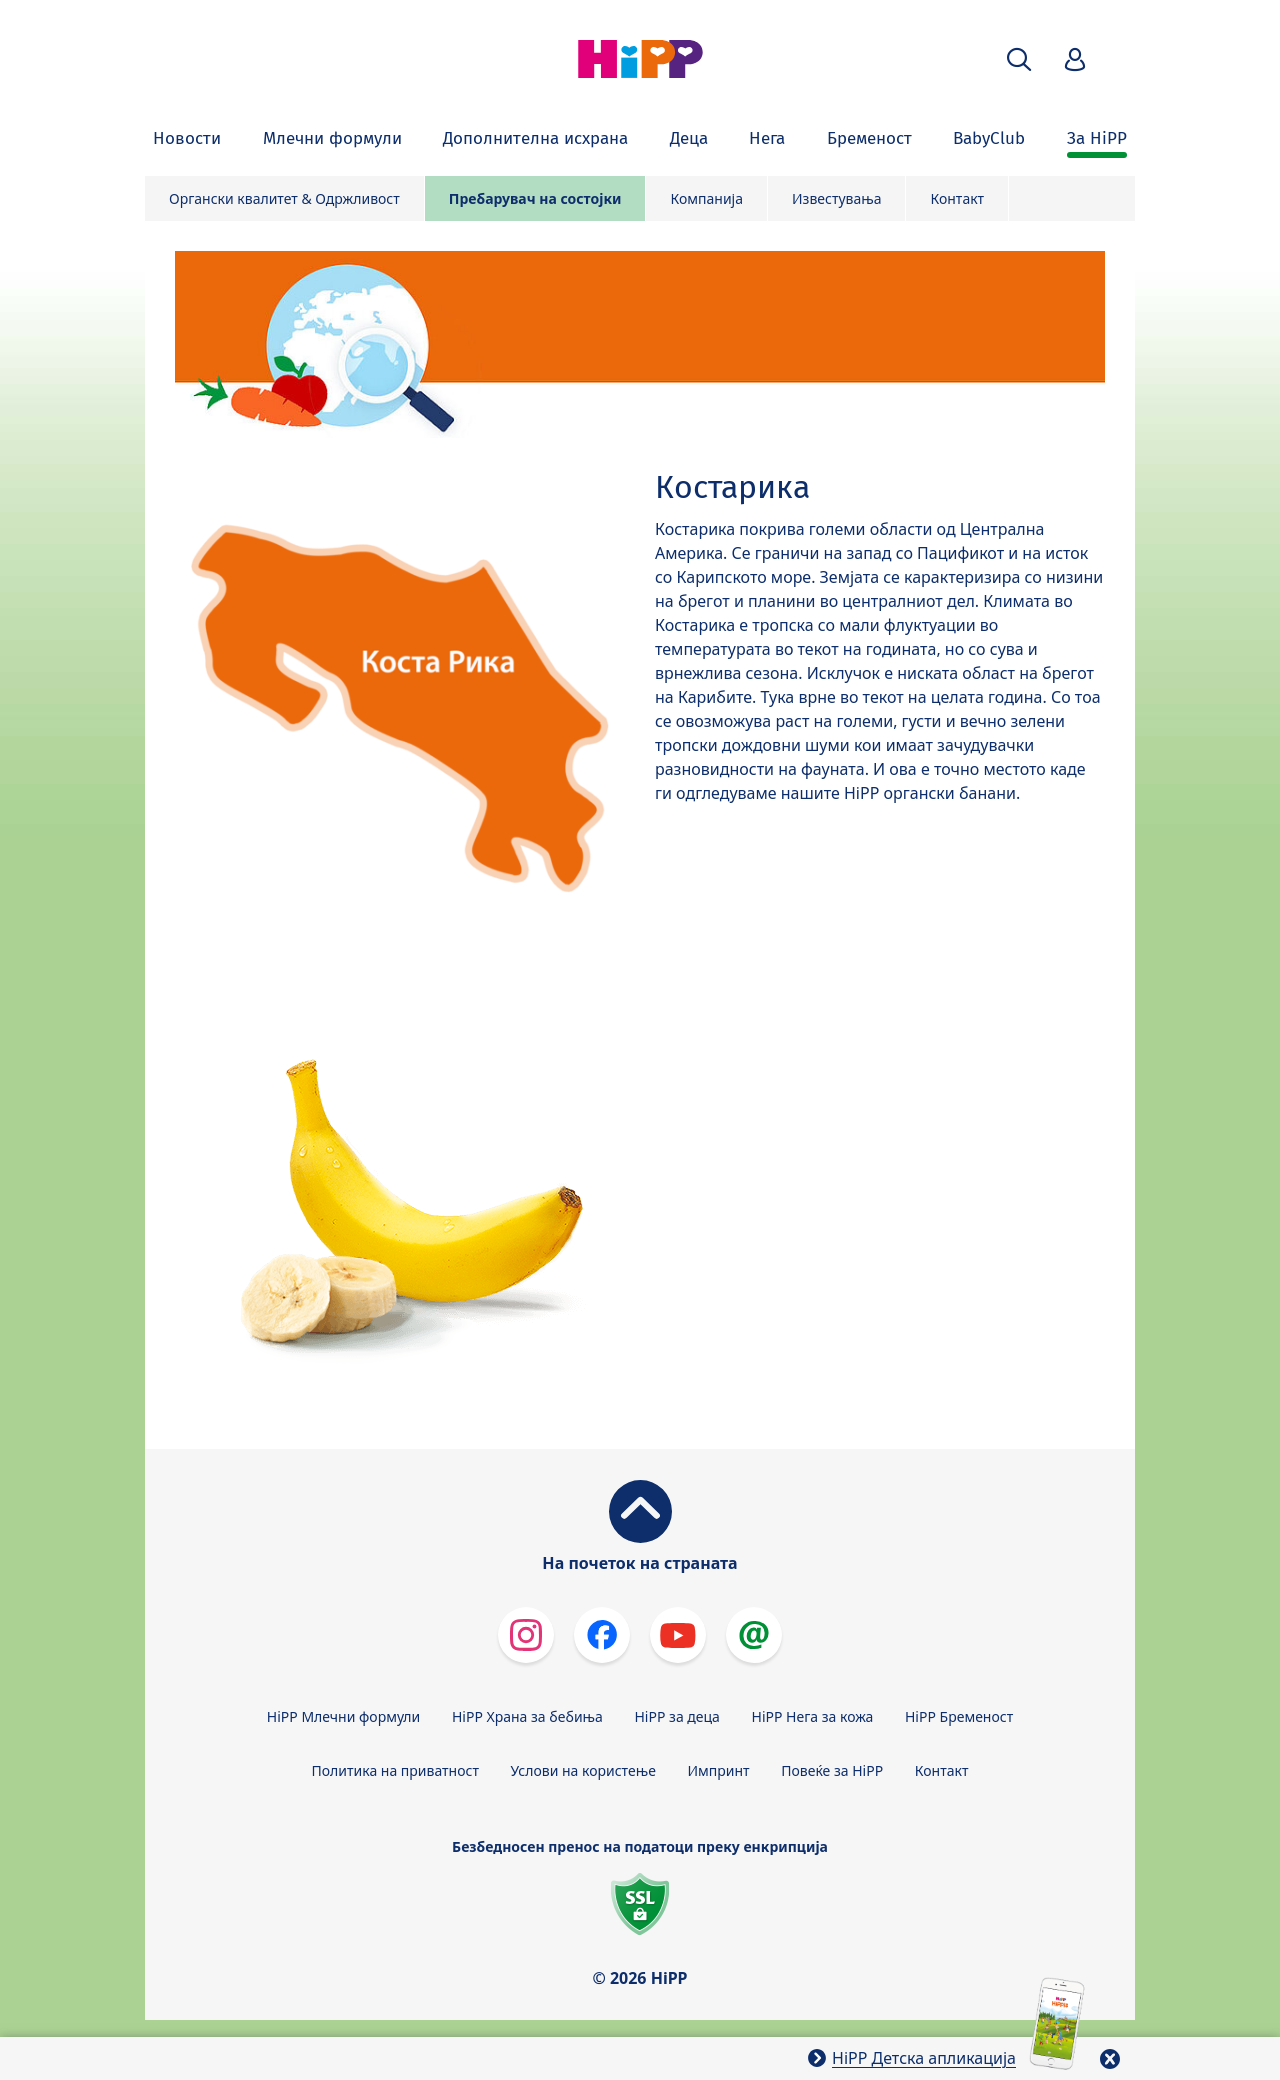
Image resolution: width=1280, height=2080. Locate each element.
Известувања (837, 198)
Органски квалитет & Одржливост (284, 198)
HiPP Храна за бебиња (527, 1716)
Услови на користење (583, 1770)
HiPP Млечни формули (343, 1716)
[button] (1019, 59)
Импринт (719, 1770)
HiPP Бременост (959, 1716)
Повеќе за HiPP (832, 1770)
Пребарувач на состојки (535, 198)
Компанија (706, 198)
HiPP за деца (677, 1716)
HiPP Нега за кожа (813, 1716)
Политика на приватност (395, 1770)
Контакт (957, 198)
